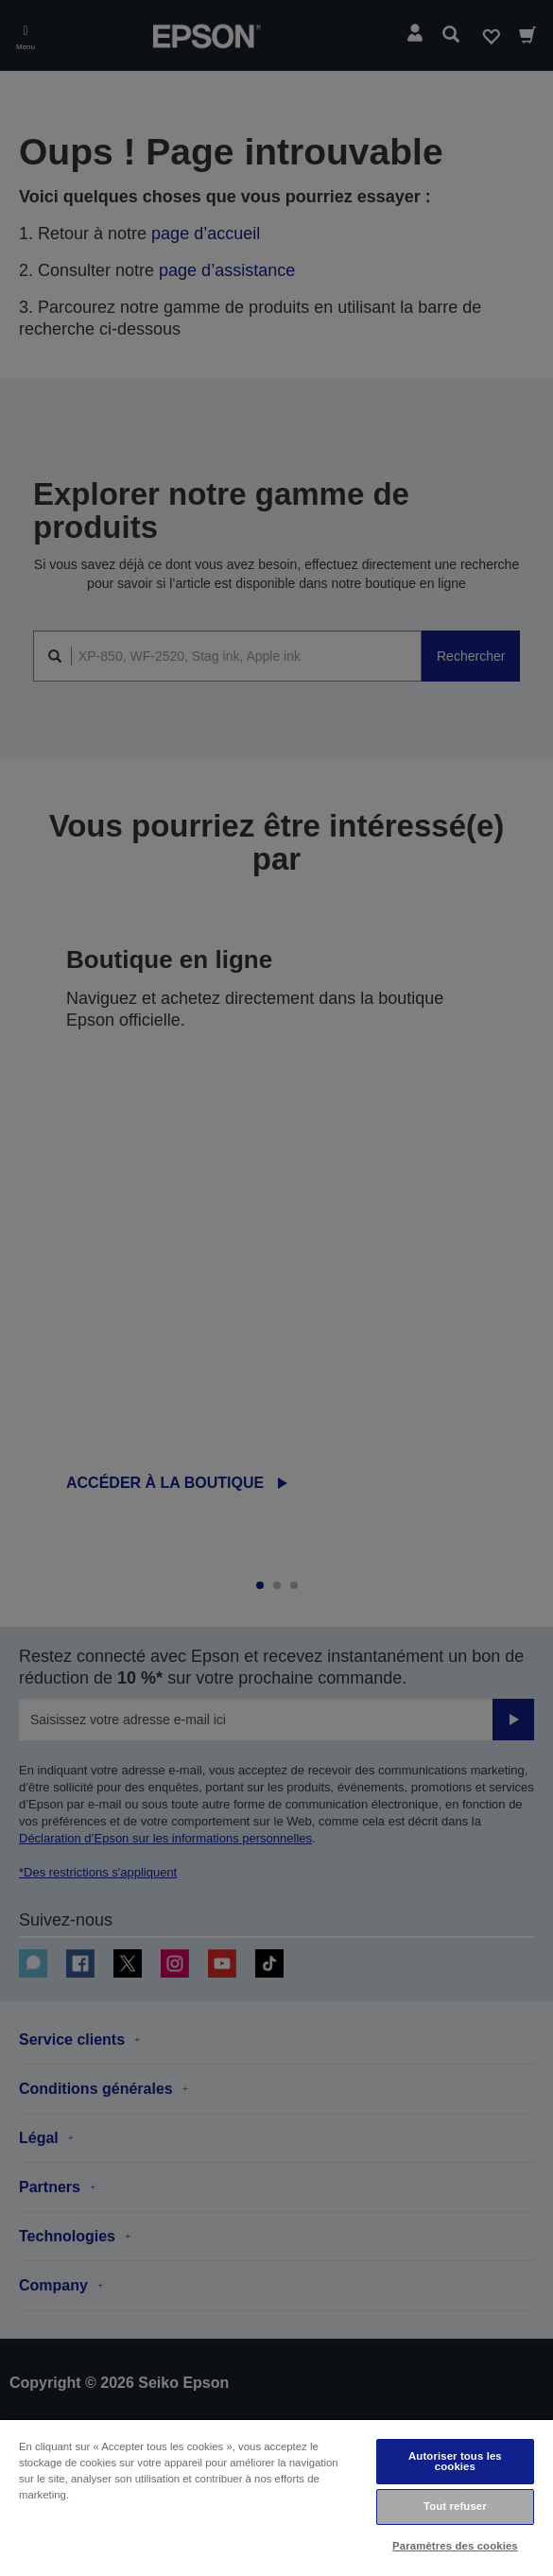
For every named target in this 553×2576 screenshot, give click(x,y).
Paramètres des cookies (455, 2545)
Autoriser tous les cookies (455, 2461)
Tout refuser (455, 2506)
